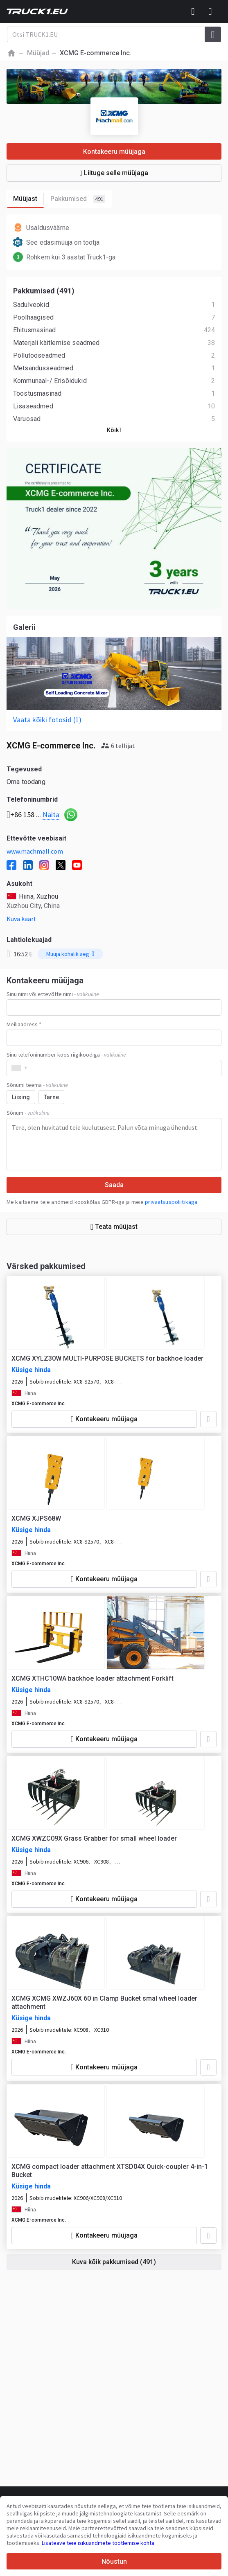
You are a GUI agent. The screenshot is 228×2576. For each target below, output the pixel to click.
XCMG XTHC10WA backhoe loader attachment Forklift (92, 1678)
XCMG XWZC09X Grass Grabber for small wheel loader (94, 1838)
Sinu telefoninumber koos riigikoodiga (66, 1054)
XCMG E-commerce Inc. (38, 1403)
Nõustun (114, 2561)
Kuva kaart (21, 919)
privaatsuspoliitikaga (171, 1202)
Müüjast (28, 199)
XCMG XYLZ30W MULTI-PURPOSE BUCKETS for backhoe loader (107, 1358)
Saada (114, 1185)
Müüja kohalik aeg (70, 954)
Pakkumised (77, 199)
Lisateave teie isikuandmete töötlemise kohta (98, 2543)
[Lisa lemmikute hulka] (208, 1419)
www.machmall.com (35, 851)
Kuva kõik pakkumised (114, 2262)
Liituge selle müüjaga (114, 173)
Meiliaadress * (24, 1024)
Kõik (114, 430)
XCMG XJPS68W (36, 1518)
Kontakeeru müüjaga (114, 152)
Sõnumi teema (37, 1085)
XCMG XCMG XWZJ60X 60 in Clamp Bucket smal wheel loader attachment (104, 2002)
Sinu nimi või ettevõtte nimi (53, 994)
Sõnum (28, 1112)
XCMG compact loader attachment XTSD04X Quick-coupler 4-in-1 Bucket (109, 2171)
